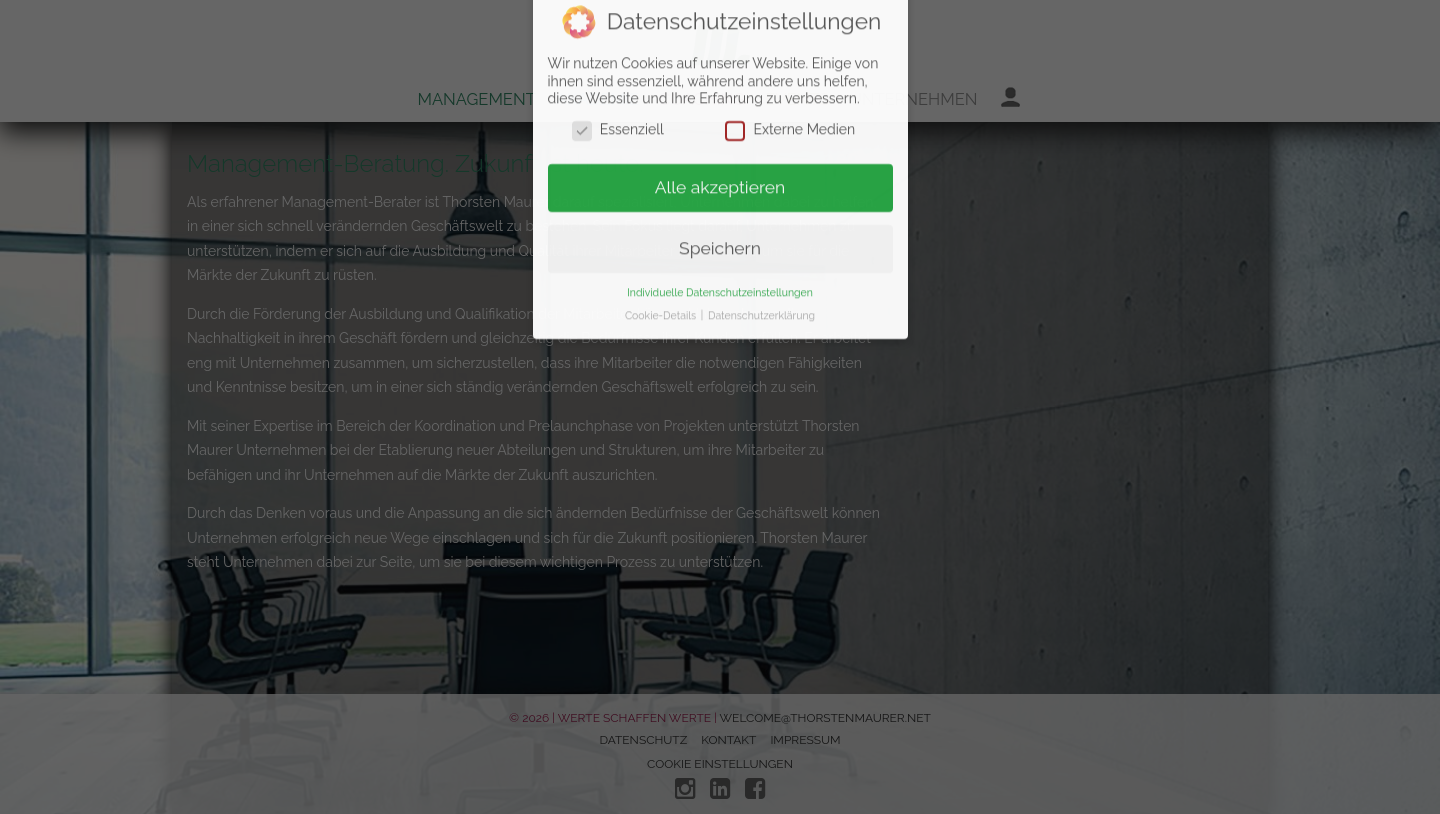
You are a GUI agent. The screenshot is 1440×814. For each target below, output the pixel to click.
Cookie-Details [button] (662, 203)
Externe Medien (790, 18)
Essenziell (618, 18)
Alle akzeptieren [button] (720, 75)
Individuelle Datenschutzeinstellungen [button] (720, 180)
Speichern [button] (720, 136)
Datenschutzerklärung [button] (761, 203)
